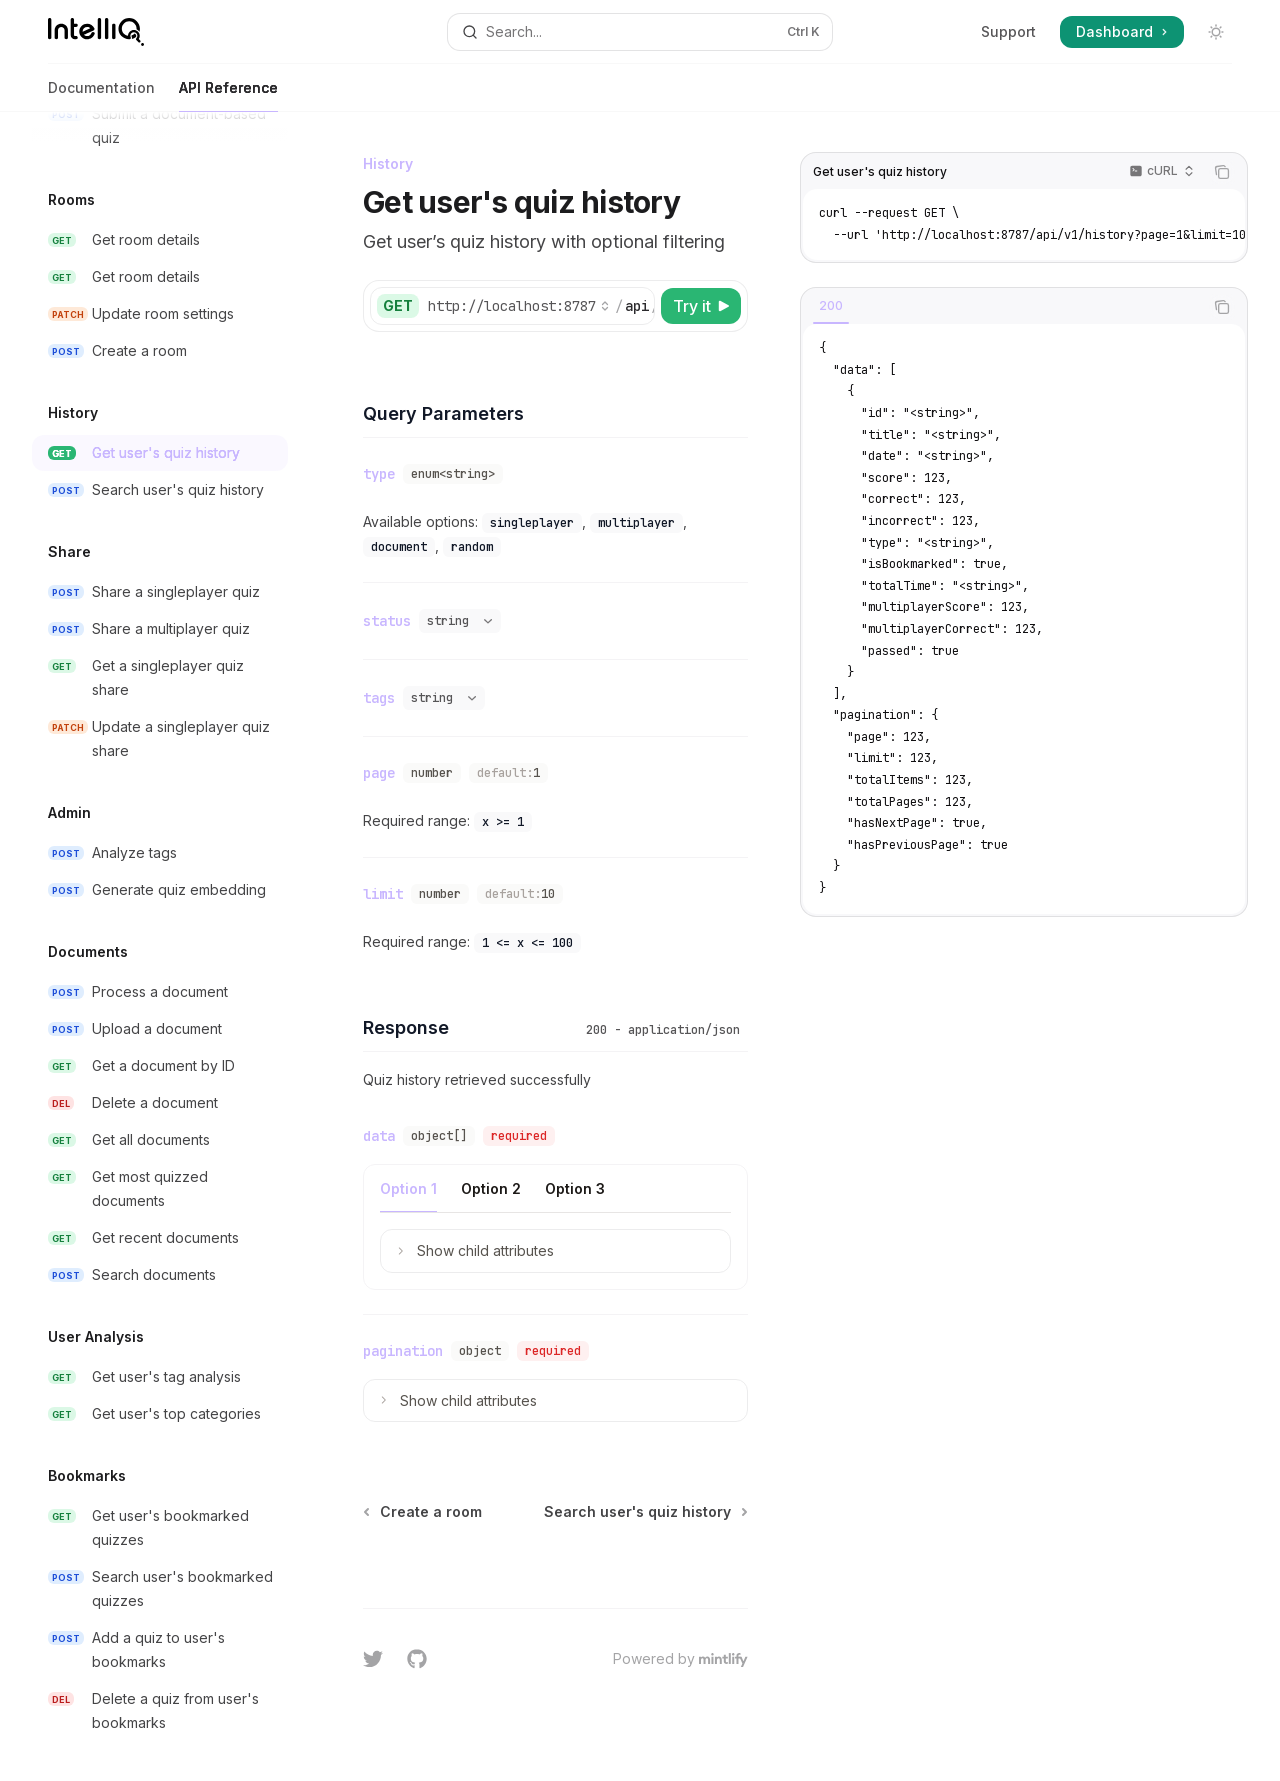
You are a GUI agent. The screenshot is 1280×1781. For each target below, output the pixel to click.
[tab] (831, 306)
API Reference (228, 95)
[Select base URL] (519, 306)
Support (1008, 31)
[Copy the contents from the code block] (1222, 172)
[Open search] (640, 32)
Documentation (101, 95)
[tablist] (1002, 307)
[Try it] (701, 306)
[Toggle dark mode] (1216, 32)
